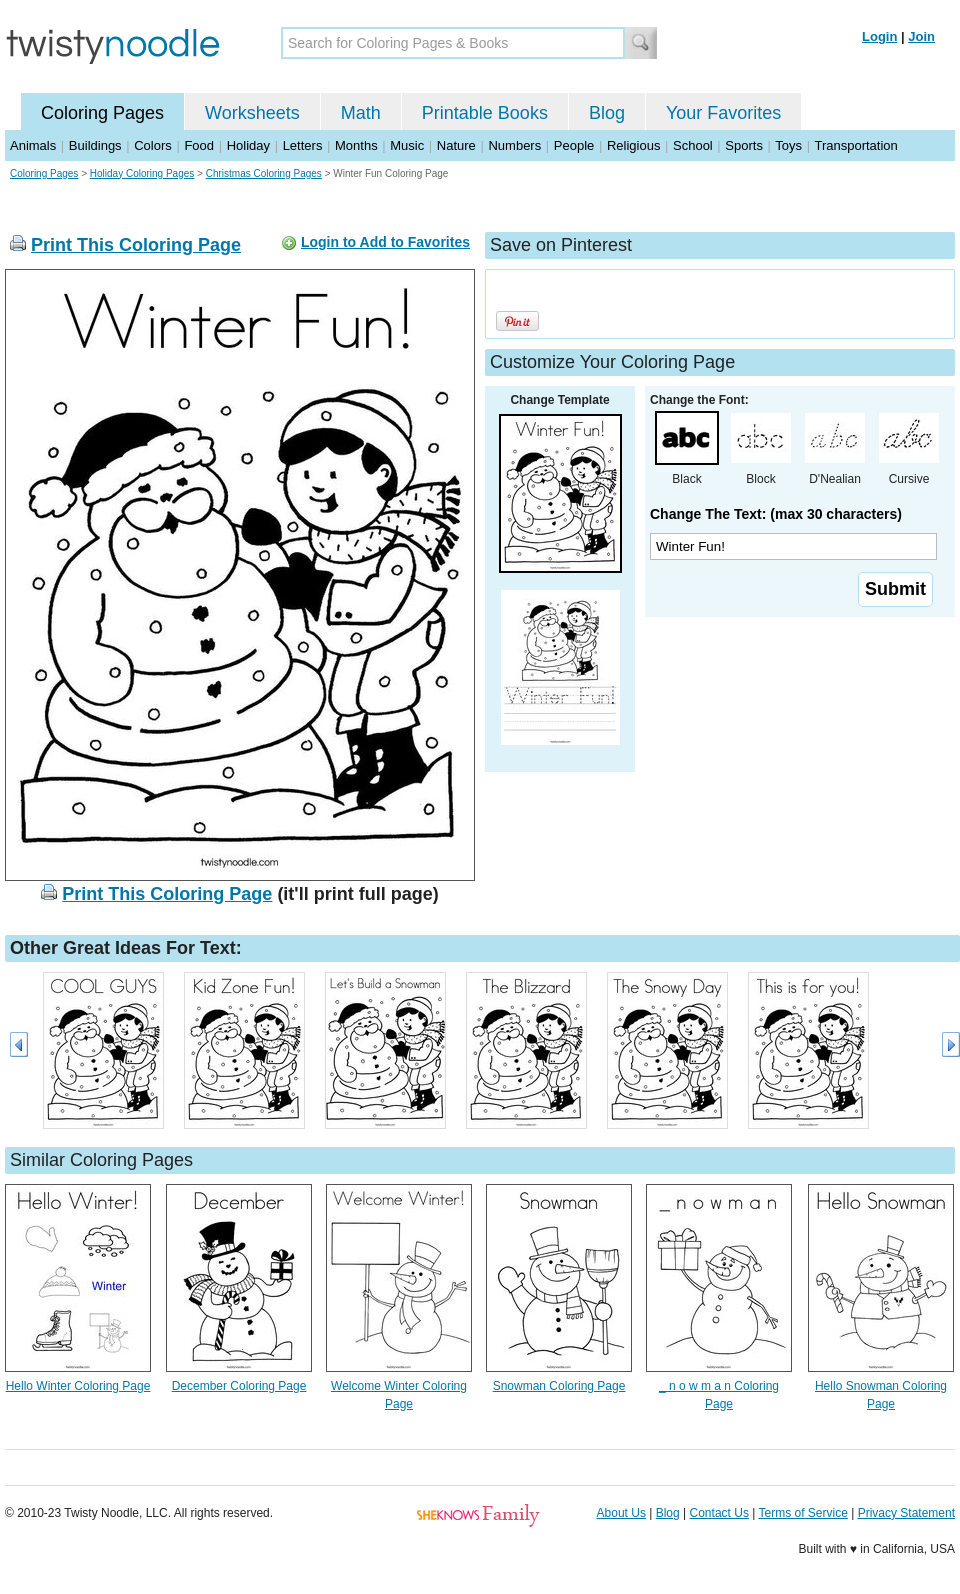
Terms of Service (802, 1513)
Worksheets (252, 113)
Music (407, 145)
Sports (744, 145)
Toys (788, 145)
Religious (633, 145)
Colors (153, 145)
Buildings (95, 145)
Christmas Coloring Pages (264, 173)
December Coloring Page (239, 1386)
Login (879, 36)
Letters (303, 145)
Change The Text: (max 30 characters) (776, 514)
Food (199, 145)
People (574, 145)
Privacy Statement (906, 1513)
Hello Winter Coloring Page (78, 1386)
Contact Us (719, 1513)
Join (921, 36)
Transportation (855, 145)
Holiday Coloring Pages (142, 173)
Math (361, 113)
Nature (456, 145)
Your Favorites (723, 113)
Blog (607, 113)
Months (356, 145)
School (693, 145)
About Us (621, 1513)
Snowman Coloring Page (559, 1386)
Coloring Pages (102, 113)
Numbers (514, 145)
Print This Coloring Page (136, 245)
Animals (33, 145)
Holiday (248, 145)
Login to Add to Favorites (385, 242)
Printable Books (485, 113)
